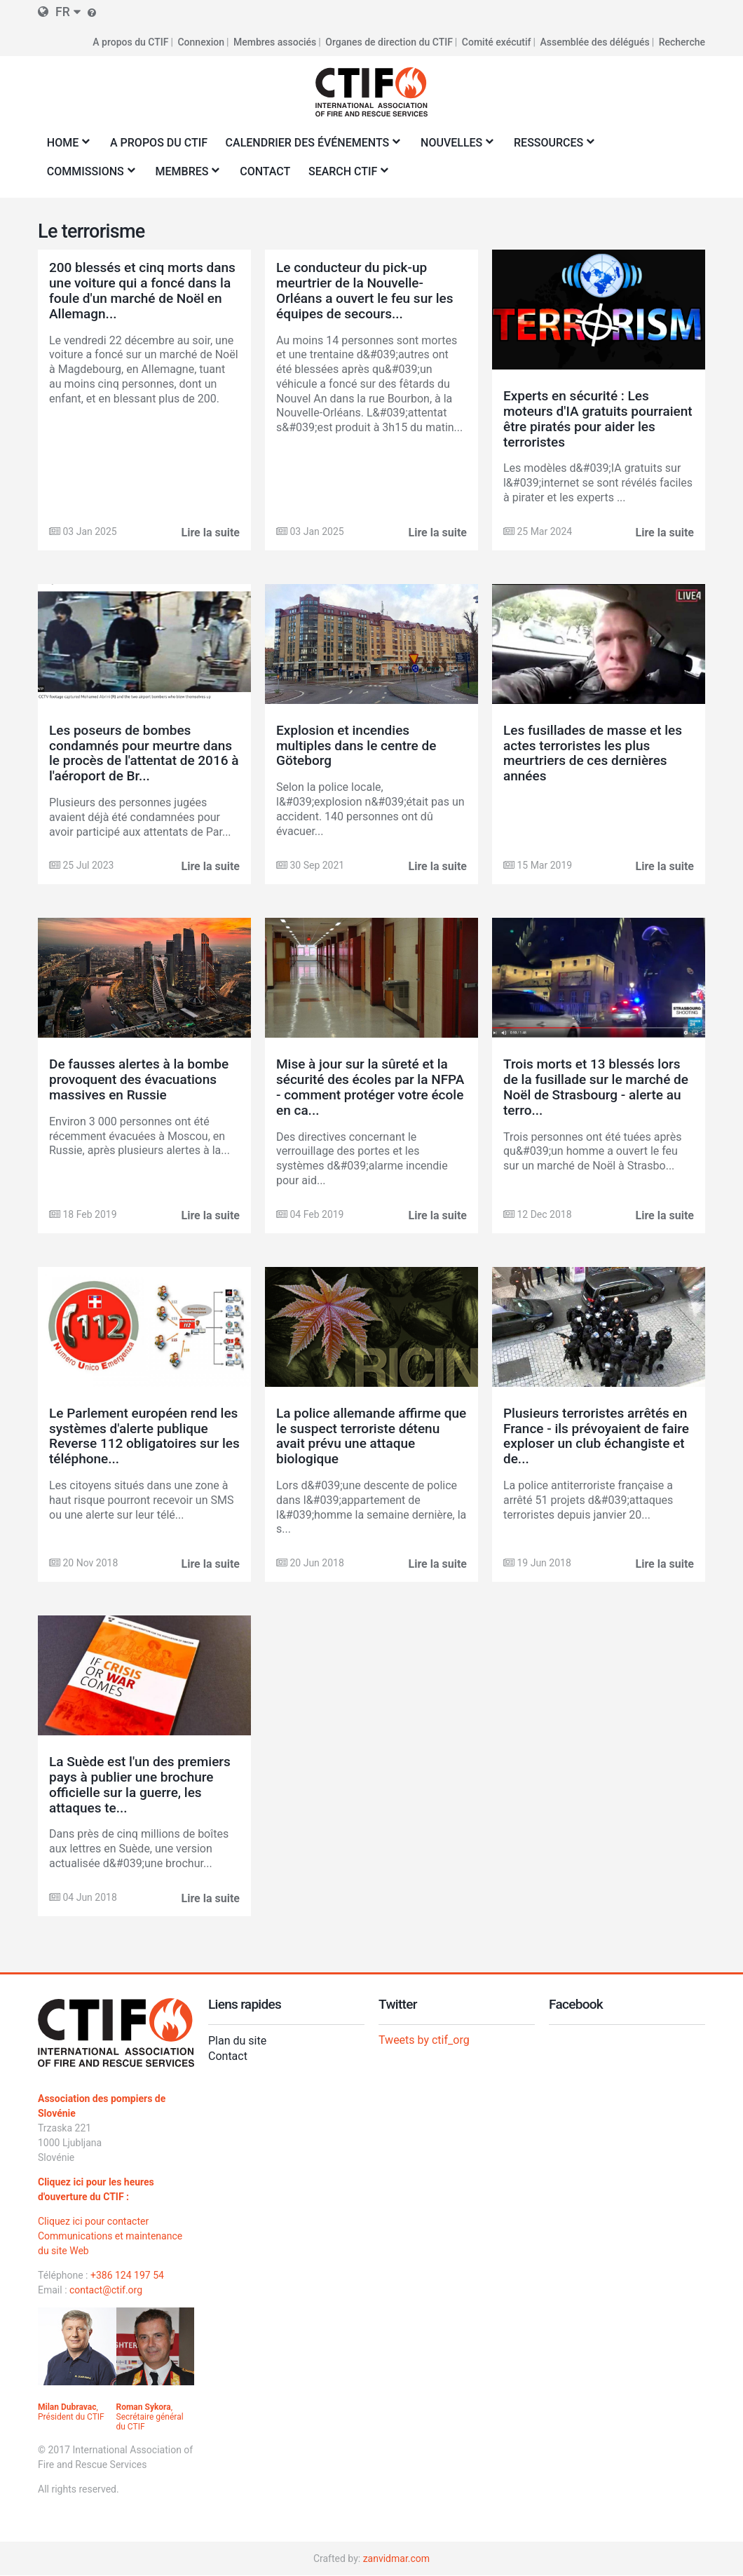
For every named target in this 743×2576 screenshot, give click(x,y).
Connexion (200, 42)
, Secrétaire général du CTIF (150, 2417)
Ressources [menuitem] (551, 147)
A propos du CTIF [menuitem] (158, 142)
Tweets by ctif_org (424, 2040)
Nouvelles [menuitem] (453, 147)
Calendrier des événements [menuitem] (310, 147)
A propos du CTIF (130, 42)
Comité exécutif (496, 42)
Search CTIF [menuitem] (345, 176)
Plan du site (237, 2040)
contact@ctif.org (105, 2290)
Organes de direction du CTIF (389, 42)
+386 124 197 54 (127, 2275)
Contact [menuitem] (265, 171)
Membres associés (274, 42)
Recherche (682, 42)
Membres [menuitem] (184, 176)
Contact (227, 2056)
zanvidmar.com (396, 2558)
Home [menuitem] (65, 147)
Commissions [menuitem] (88, 176)
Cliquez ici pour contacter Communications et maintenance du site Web (110, 2236)
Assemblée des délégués (594, 42)
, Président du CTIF (71, 2412)
